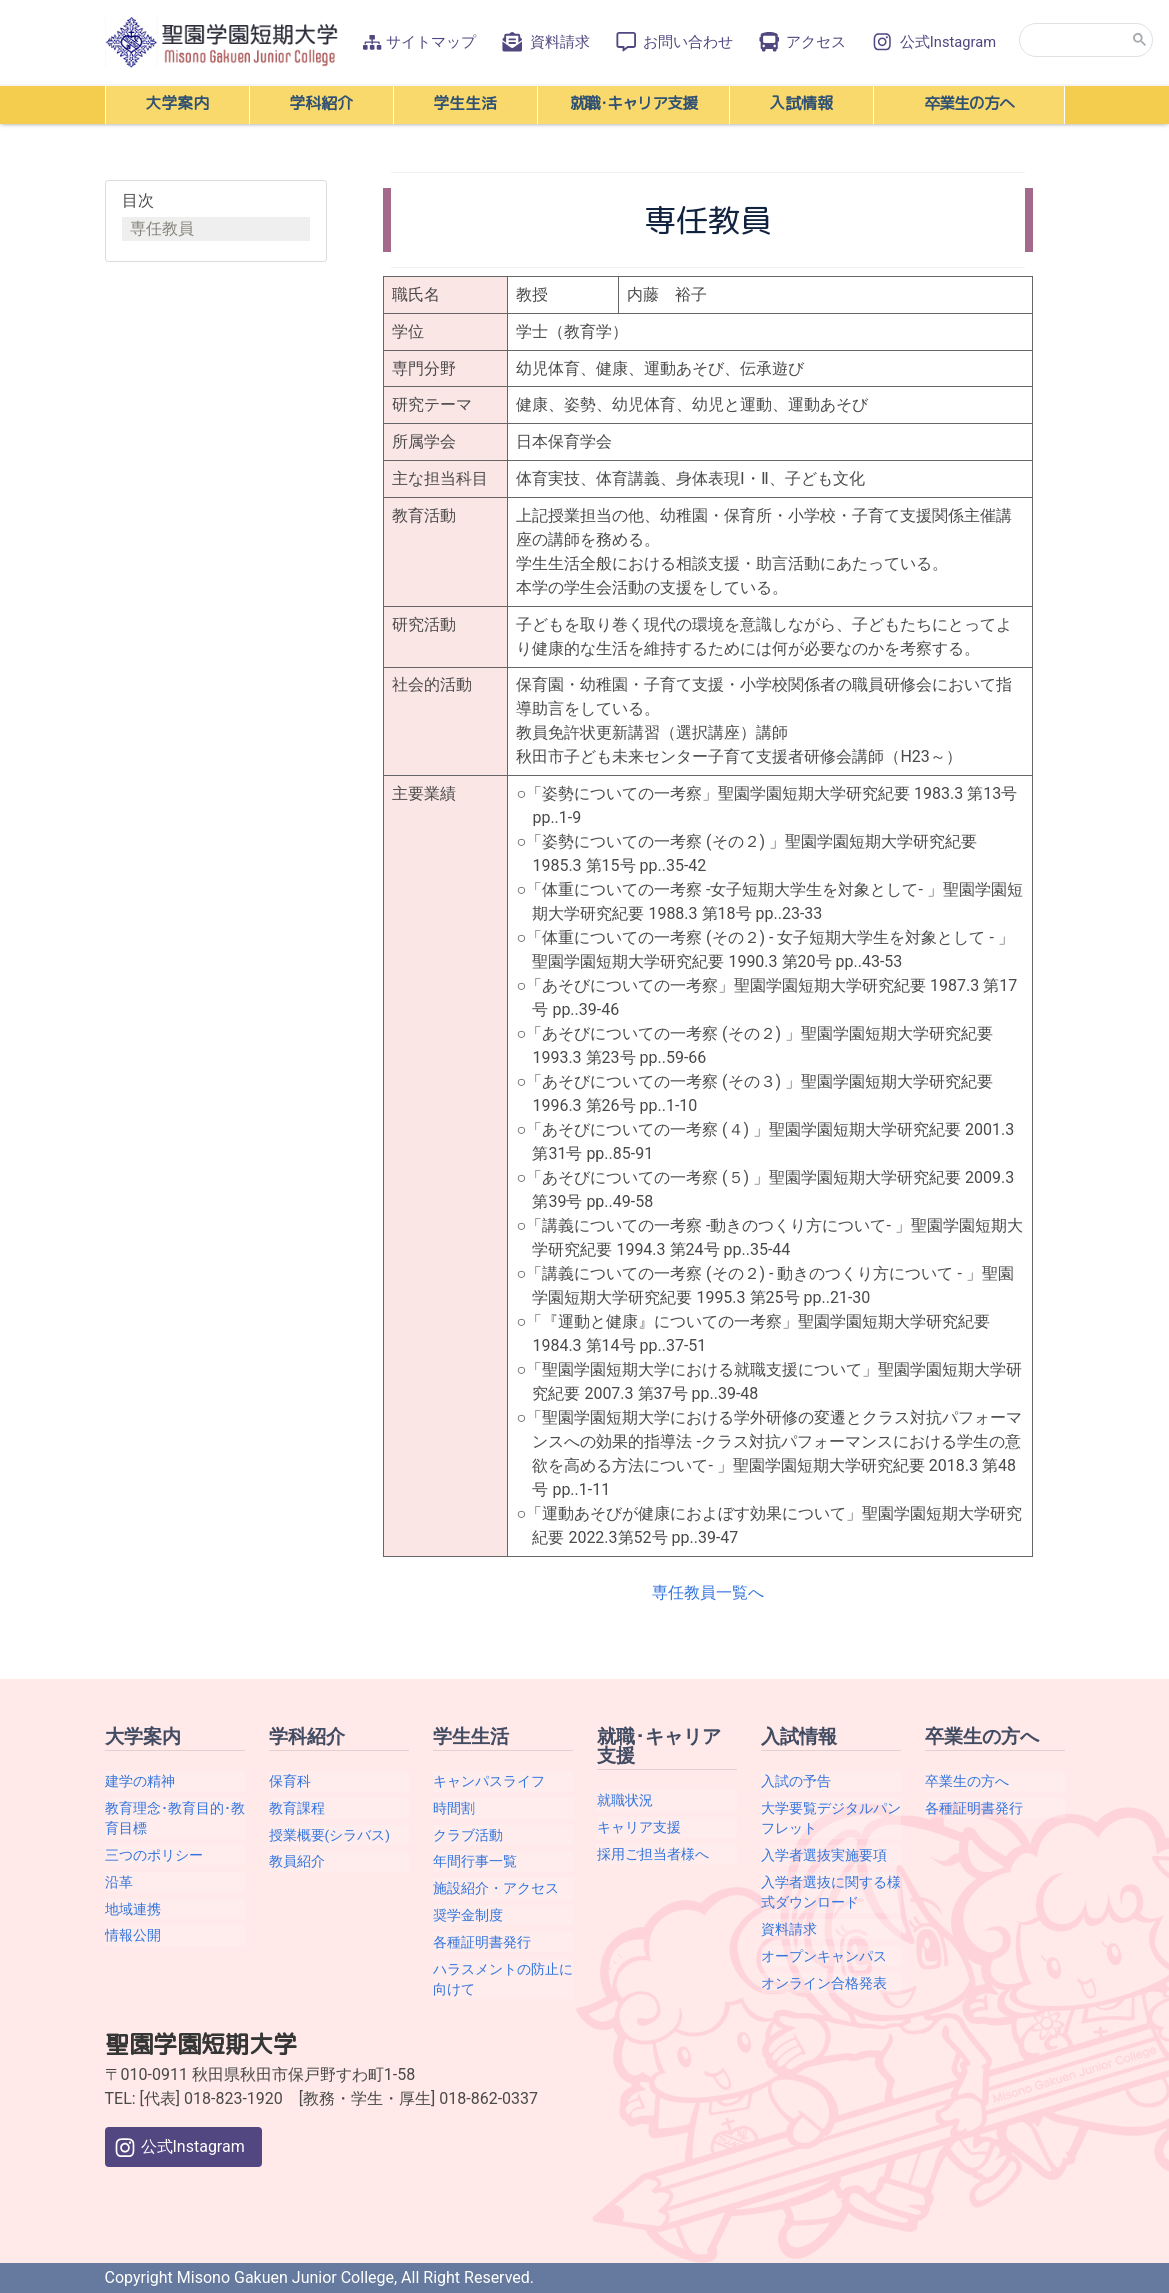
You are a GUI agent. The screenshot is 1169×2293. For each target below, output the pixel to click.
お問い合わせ (673, 42)
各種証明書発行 (482, 1942)
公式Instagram (933, 42)
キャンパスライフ (489, 1781)
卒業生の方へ (967, 1781)
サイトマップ (419, 42)
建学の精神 (140, 1781)
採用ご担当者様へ (653, 1854)
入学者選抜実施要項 (824, 1855)
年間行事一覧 (475, 1861)
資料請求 (544, 42)
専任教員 (162, 228)
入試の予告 (796, 1781)
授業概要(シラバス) (329, 1835)
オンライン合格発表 (824, 1983)
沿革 (119, 1882)
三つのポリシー (154, 1855)
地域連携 (133, 1909)
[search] (1086, 40)
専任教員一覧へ (708, 1592)
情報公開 (133, 1935)
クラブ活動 (468, 1835)
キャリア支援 (639, 1827)
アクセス (801, 42)
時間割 (454, 1808)
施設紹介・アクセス (496, 1888)
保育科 (290, 1781)
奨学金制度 (468, 1915)
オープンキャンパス (824, 1956)
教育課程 (297, 1808)
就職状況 (625, 1800)
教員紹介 (297, 1861)
